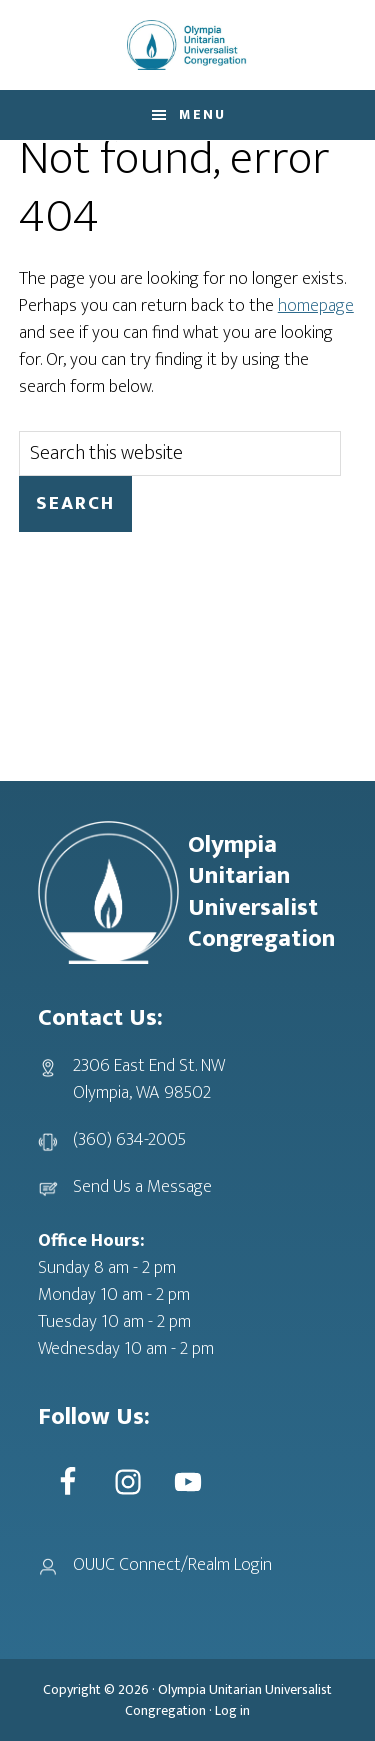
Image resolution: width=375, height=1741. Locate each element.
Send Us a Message (142, 1187)
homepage (316, 306)
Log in (232, 1710)
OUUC (187, 45)
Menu (202, 114)
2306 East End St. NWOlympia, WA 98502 (149, 1079)
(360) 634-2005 (129, 1140)
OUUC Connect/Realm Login (172, 1565)
